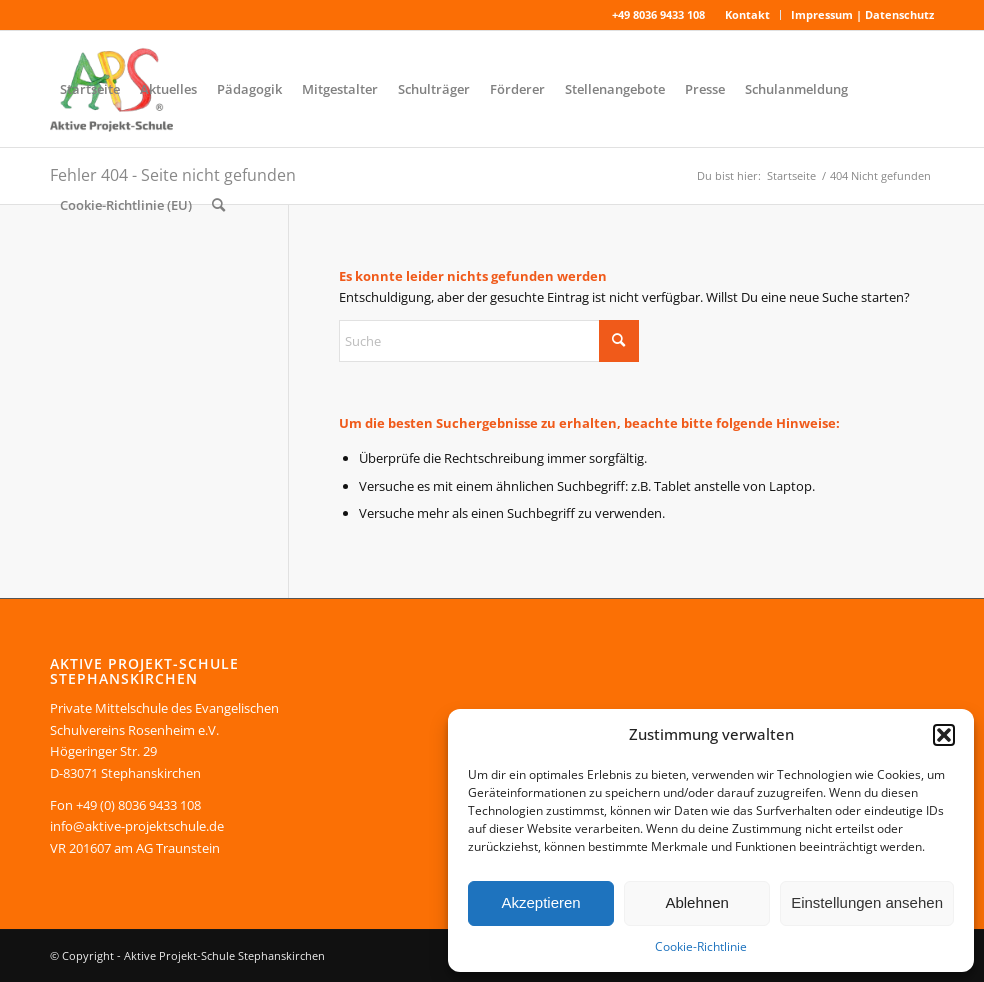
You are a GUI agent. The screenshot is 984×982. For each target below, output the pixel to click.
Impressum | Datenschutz (862, 14)
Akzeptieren (540, 902)
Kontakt (747, 14)
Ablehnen (696, 902)
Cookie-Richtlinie (701, 946)
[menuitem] (748, 15)
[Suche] (218, 205)
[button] (944, 735)
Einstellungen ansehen (867, 902)
